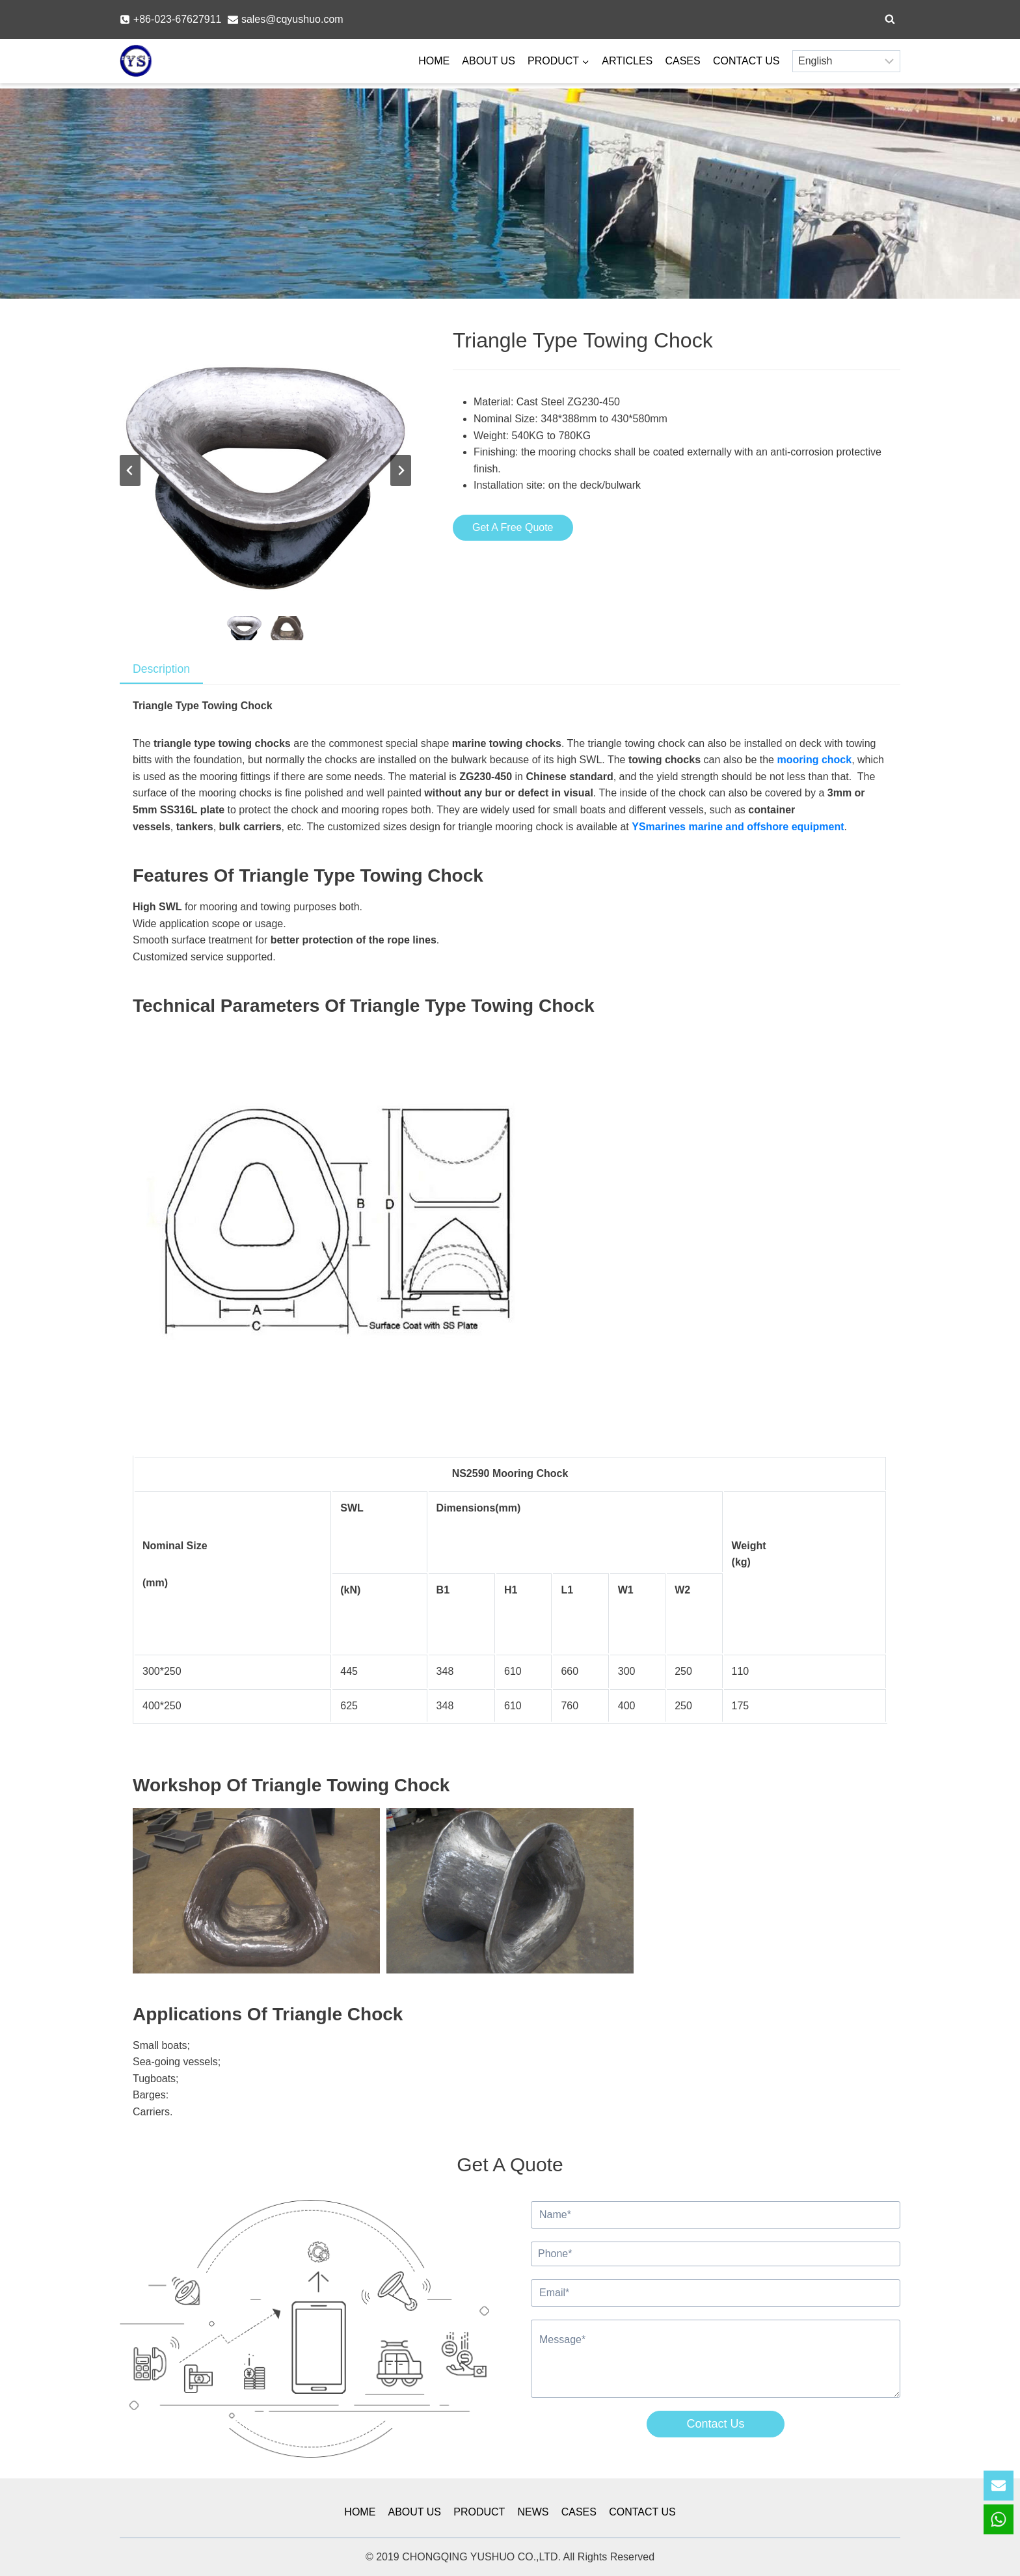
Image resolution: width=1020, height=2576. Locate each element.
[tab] (161, 670)
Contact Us (715, 2423)
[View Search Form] (889, 19)
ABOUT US (488, 60)
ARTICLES (627, 60)
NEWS (533, 2511)
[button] (244, 628)
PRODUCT (479, 2511)
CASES (682, 60)
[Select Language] (846, 61)
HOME (434, 60)
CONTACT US (746, 60)
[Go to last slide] (130, 470)
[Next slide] (400, 470)
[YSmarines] (136, 61)
